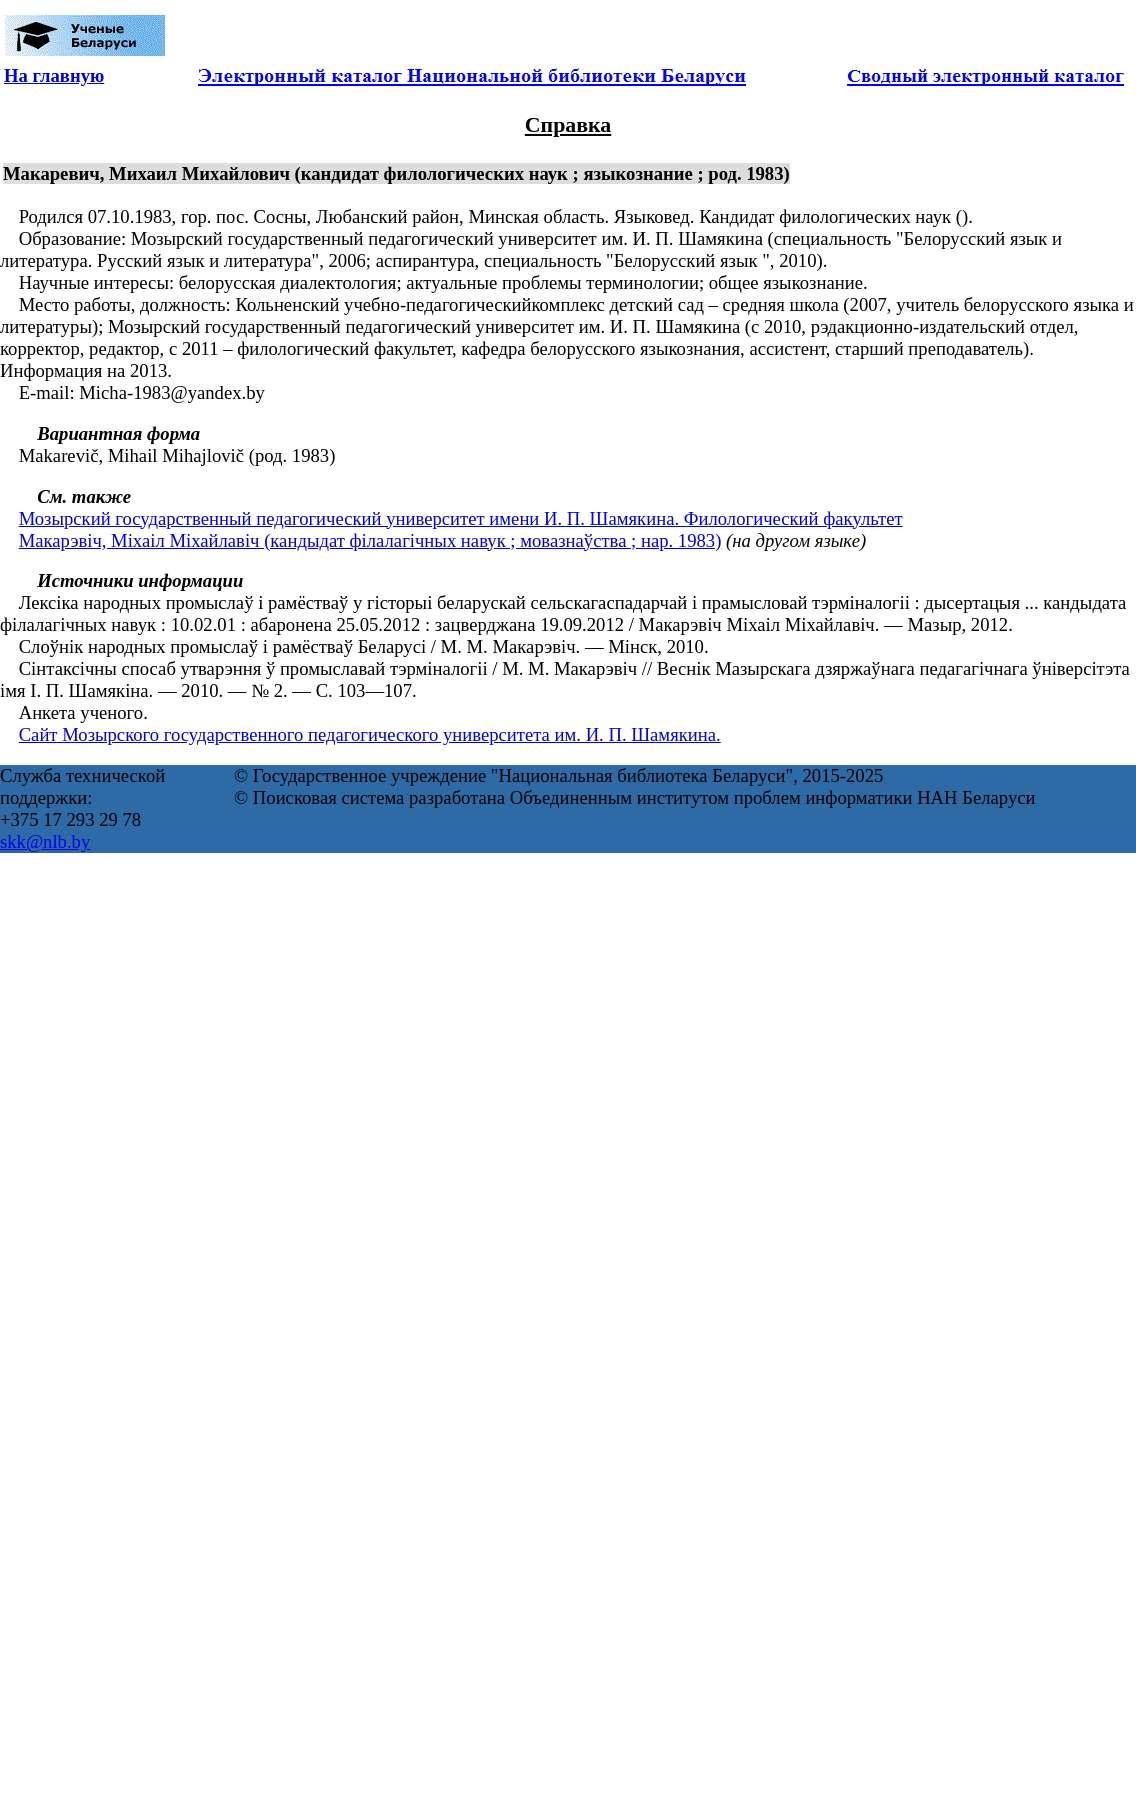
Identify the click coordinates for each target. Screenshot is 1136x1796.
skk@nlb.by (45, 841)
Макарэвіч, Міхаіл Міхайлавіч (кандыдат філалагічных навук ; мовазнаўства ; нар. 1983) (370, 540)
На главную (54, 75)
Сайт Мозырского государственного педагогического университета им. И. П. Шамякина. (370, 734)
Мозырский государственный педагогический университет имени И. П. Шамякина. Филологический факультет (461, 518)
